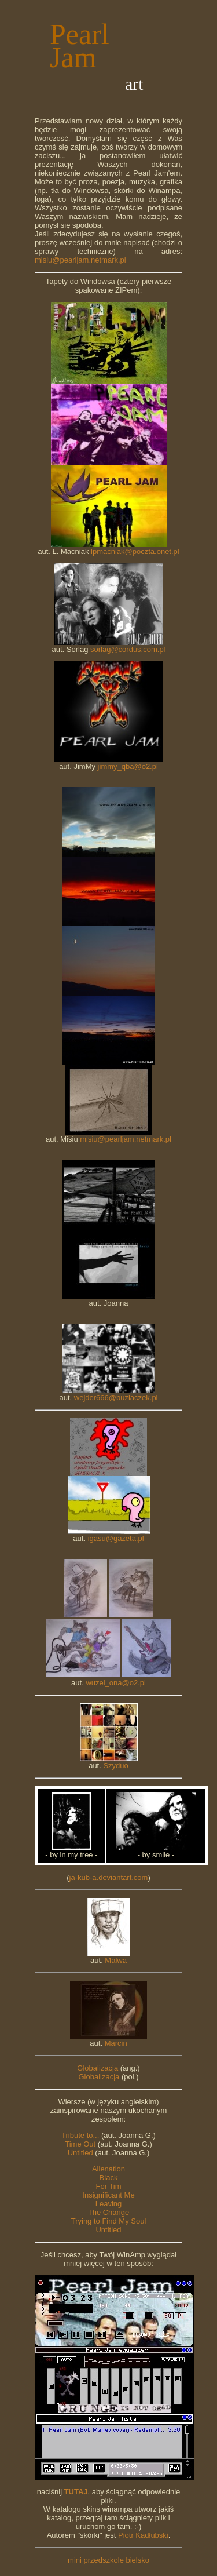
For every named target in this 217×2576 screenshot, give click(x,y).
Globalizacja (97, 2068)
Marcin (116, 2043)
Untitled (80, 2152)
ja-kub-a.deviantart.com (108, 1877)
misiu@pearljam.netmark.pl (80, 260)
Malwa (116, 1960)
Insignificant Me (108, 2195)
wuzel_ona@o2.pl (116, 1682)
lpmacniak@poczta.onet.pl (135, 551)
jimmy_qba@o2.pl (128, 766)
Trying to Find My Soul (108, 2221)
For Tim (108, 2186)
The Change (109, 2212)
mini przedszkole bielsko (108, 2560)
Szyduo (115, 1765)
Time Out (80, 2144)
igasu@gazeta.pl (116, 1538)
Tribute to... (80, 2135)
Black (109, 2177)
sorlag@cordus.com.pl (127, 649)
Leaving (108, 2203)
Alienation (108, 2169)
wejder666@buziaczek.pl (116, 1397)
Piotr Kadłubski (143, 2535)
